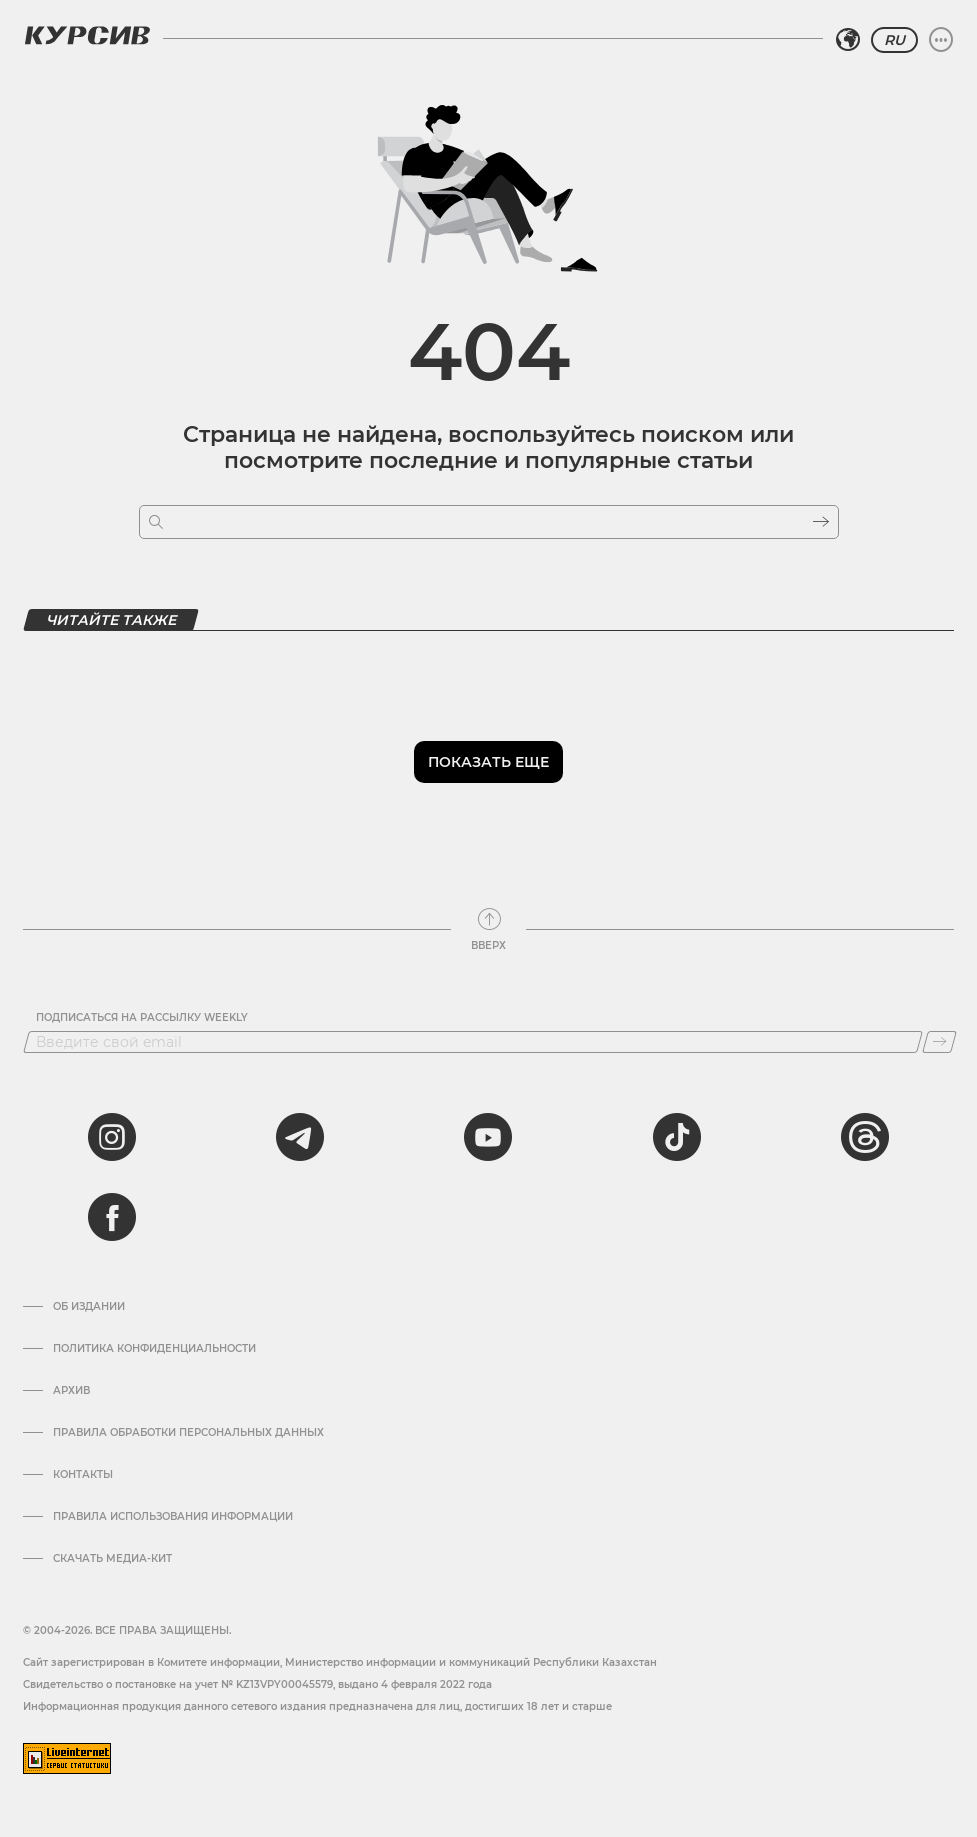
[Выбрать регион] (848, 40)
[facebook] (112, 1217)
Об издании (89, 1307)
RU (894, 40)
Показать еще (488, 762)
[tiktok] (677, 1137)
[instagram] (112, 1137)
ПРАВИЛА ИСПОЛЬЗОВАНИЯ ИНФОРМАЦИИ (173, 1517)
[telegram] (300, 1137)
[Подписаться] (939, 1042)
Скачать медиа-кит (112, 1559)
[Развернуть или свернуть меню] (941, 40)
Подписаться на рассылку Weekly (142, 1018)
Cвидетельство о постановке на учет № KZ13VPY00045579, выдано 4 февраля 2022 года (257, 1684)
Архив (71, 1391)
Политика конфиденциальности (154, 1349)
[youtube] (488, 1137)
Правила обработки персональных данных (188, 1433)
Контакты (83, 1475)
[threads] (865, 1137)
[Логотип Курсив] (87, 35)
